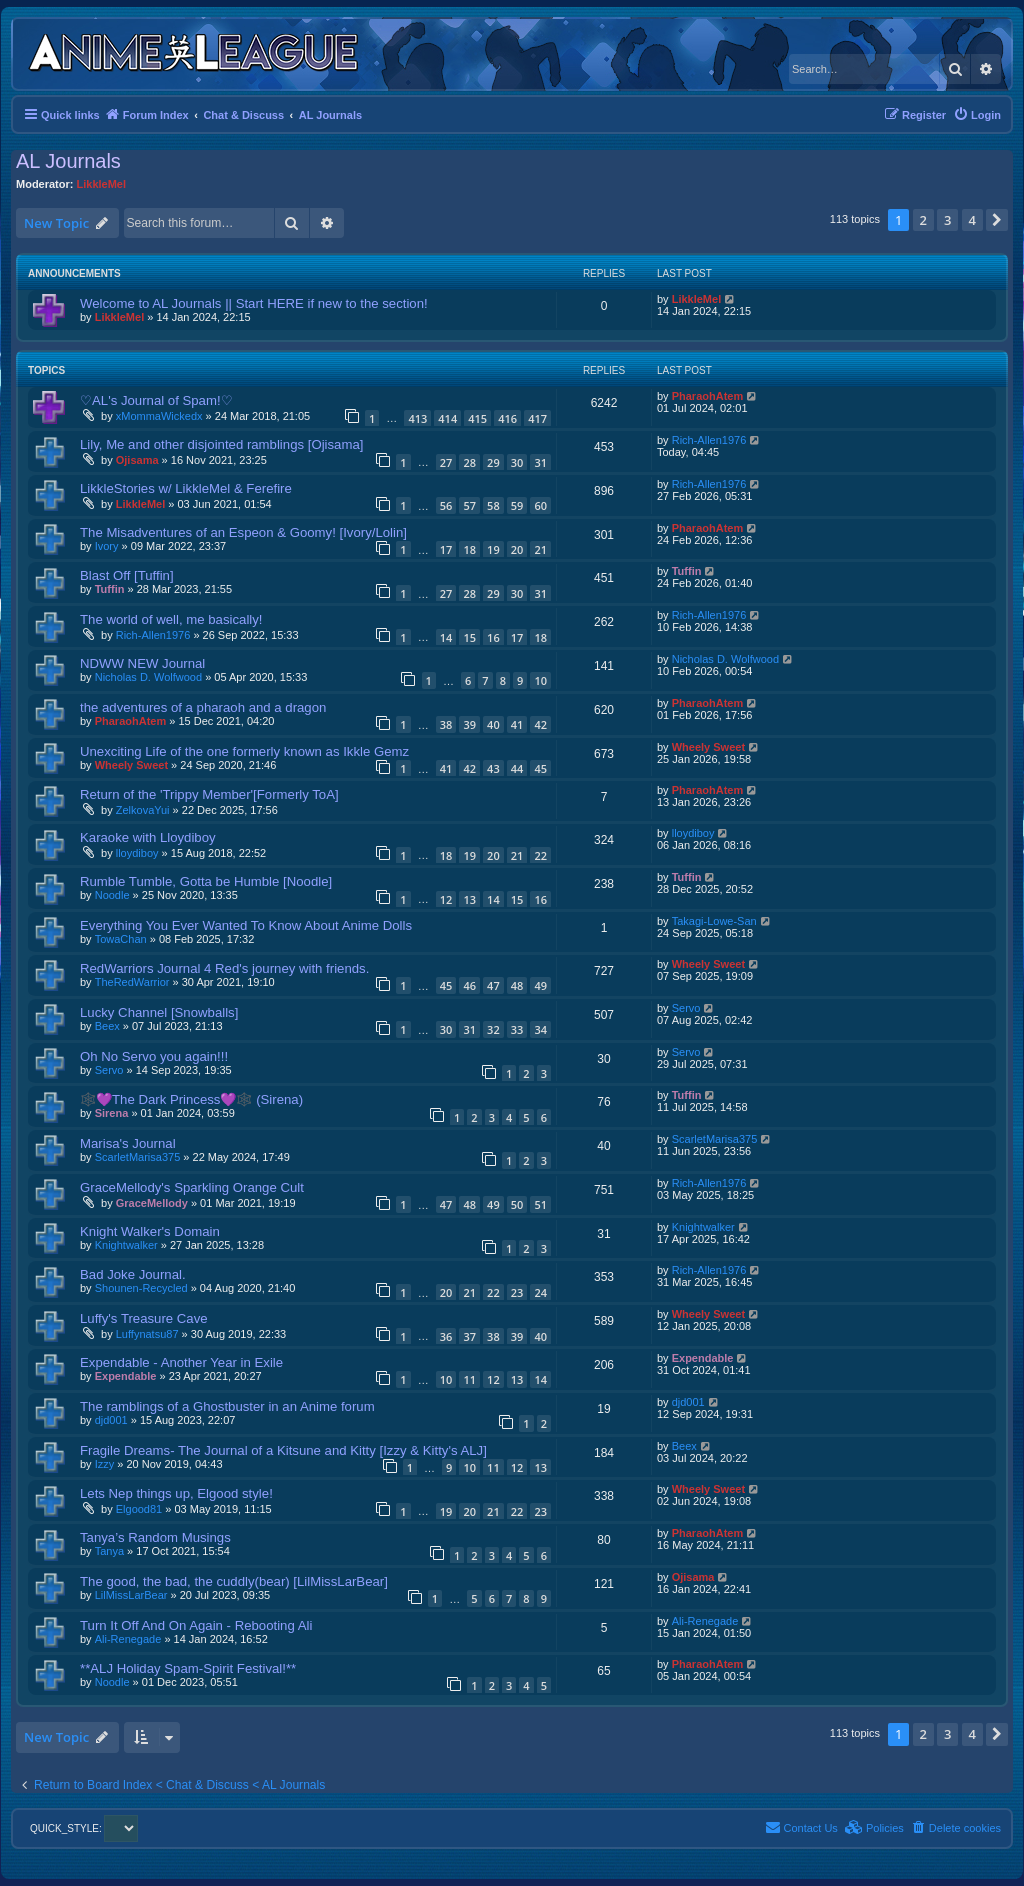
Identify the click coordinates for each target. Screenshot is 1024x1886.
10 (540, 680)
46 (469, 985)
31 (540, 462)
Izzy (105, 1464)
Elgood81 (139, 1509)
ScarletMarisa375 (138, 1157)
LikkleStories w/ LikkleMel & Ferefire (186, 488)
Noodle (112, 895)
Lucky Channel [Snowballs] (159, 1012)
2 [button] (923, 220)
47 (493, 985)
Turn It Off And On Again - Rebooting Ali (196, 1625)
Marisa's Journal (128, 1143)
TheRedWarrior (132, 982)
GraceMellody (152, 1203)
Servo (686, 1008)
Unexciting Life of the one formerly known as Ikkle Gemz (244, 751)
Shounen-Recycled (141, 1288)
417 (537, 418)
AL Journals (68, 161)
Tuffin (110, 589)
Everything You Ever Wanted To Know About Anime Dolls (246, 925)
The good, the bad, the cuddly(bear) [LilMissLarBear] (234, 1581)
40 (493, 724)
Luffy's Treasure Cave (144, 1318)
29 (493, 462)
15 (469, 637)
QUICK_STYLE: (84, 1828)
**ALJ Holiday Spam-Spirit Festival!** (188, 1668)
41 (517, 724)
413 (417, 418)
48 (517, 985)
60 (540, 505)
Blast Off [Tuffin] (127, 575)
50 (517, 1204)
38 (446, 724)
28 (469, 462)
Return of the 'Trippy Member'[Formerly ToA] (209, 794)
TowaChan (121, 939)
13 (469, 899)
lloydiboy (137, 853)
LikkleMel (102, 184)
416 (507, 418)
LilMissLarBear (131, 1595)
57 (469, 505)
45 (540, 768)
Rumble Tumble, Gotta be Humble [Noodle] (206, 881)
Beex (107, 1026)
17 (446, 549)
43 (493, 768)
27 (446, 462)
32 (493, 1029)
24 (540, 1292)
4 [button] (972, 220)
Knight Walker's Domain (150, 1231)
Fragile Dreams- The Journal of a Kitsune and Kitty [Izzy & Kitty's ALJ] (283, 1450)
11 (469, 1379)
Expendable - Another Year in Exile (181, 1362)
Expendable (126, 1376)
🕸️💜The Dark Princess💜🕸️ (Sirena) (191, 1099)
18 (469, 549)
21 (540, 549)
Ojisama (137, 460)
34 (540, 1029)
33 (517, 1029)
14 (446, 637)
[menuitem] (977, 115)
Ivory (107, 546)
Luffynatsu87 (147, 1334)
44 (517, 768)
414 (447, 418)
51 (540, 1204)
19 (493, 549)
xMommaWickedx (159, 416)
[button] (997, 220)
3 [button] (947, 220)
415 (477, 418)
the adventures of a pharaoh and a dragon (203, 707)
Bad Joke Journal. (133, 1274)
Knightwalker (126, 1245)
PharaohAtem (708, 396)
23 (517, 1292)
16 (493, 637)
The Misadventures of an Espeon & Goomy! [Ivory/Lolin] (243, 532)
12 (446, 899)
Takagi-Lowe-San (714, 921)
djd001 (111, 1420)
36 (446, 1336)
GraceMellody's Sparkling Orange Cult (192, 1187)
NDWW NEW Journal (142, 663)
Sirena (112, 1113)
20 (517, 549)
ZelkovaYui (143, 810)
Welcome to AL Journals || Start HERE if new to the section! (254, 303)
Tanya (109, 1551)
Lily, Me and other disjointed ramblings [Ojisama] (221, 444)
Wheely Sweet (131, 765)
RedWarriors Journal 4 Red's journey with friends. (224, 968)
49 (540, 985)
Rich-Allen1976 (709, 440)
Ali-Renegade (128, 1639)
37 (469, 1336)
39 (469, 724)
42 (540, 724)
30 (517, 462)
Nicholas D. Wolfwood (148, 677)
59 (517, 505)
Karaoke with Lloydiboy (148, 837)
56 (446, 505)
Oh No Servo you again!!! (154, 1056)
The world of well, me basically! (171, 619)
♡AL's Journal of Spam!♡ (156, 400)
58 (493, 505)
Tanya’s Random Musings (155, 1537)
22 (540, 855)
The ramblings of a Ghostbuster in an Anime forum (227, 1406)
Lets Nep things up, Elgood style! (176, 1493)
